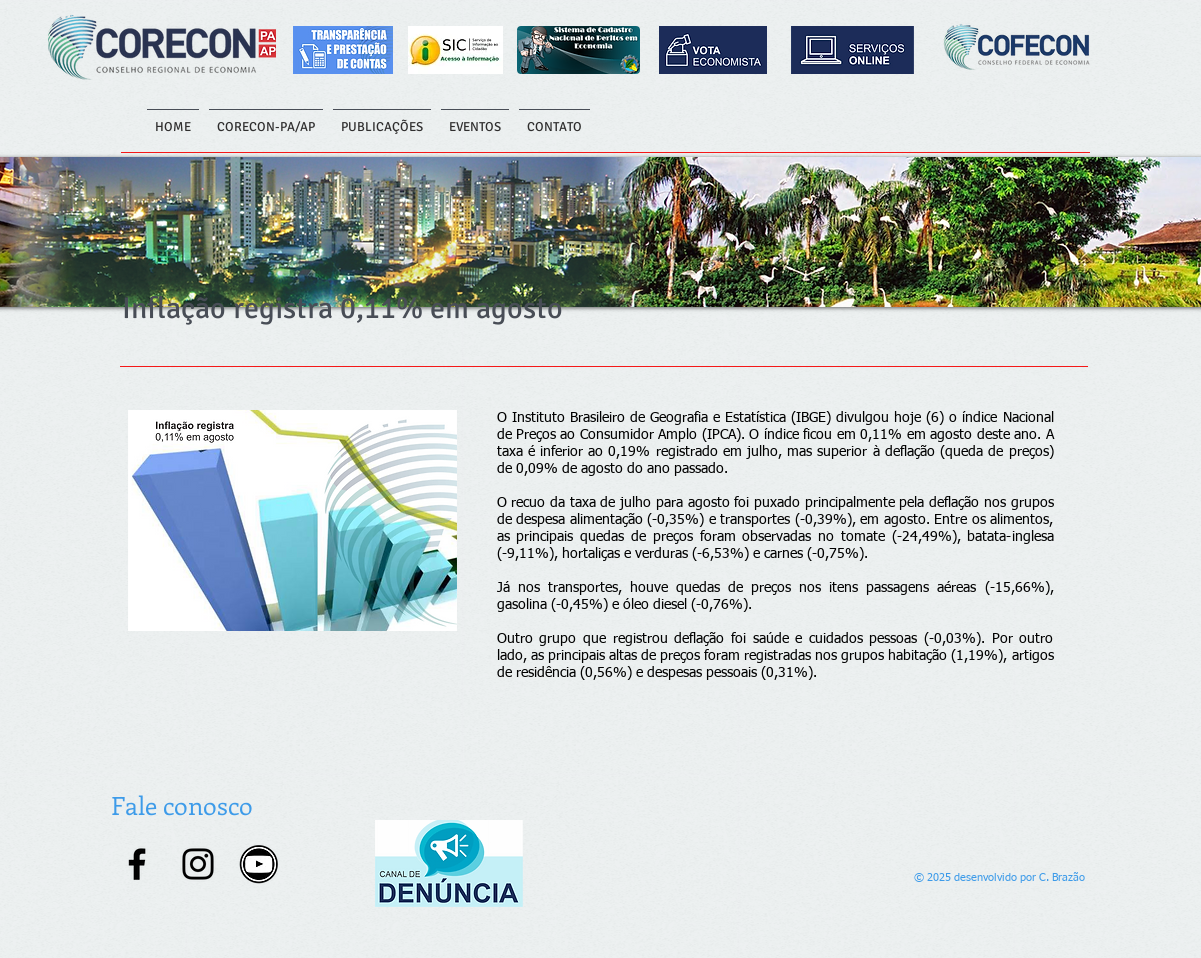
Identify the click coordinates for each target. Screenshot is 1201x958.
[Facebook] (137, 864)
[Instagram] (198, 864)
